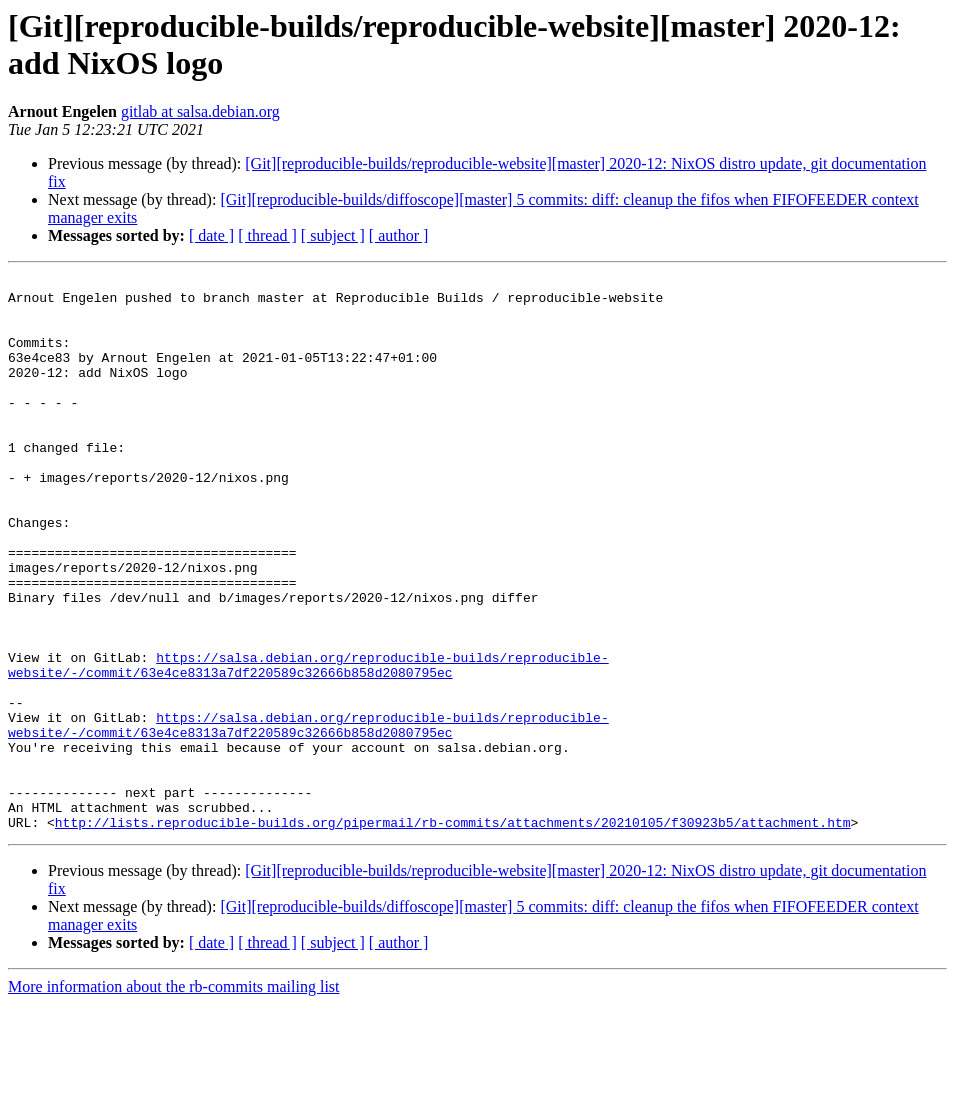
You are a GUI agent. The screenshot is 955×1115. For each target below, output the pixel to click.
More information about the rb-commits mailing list (174, 1097)
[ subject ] (333, 235)
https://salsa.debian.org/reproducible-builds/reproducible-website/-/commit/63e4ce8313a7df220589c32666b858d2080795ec (308, 744)
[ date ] (211, 235)
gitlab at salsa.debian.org (200, 111)
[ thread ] (267, 235)
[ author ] (399, 235)
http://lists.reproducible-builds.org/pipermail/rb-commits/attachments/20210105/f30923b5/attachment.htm (453, 933)
